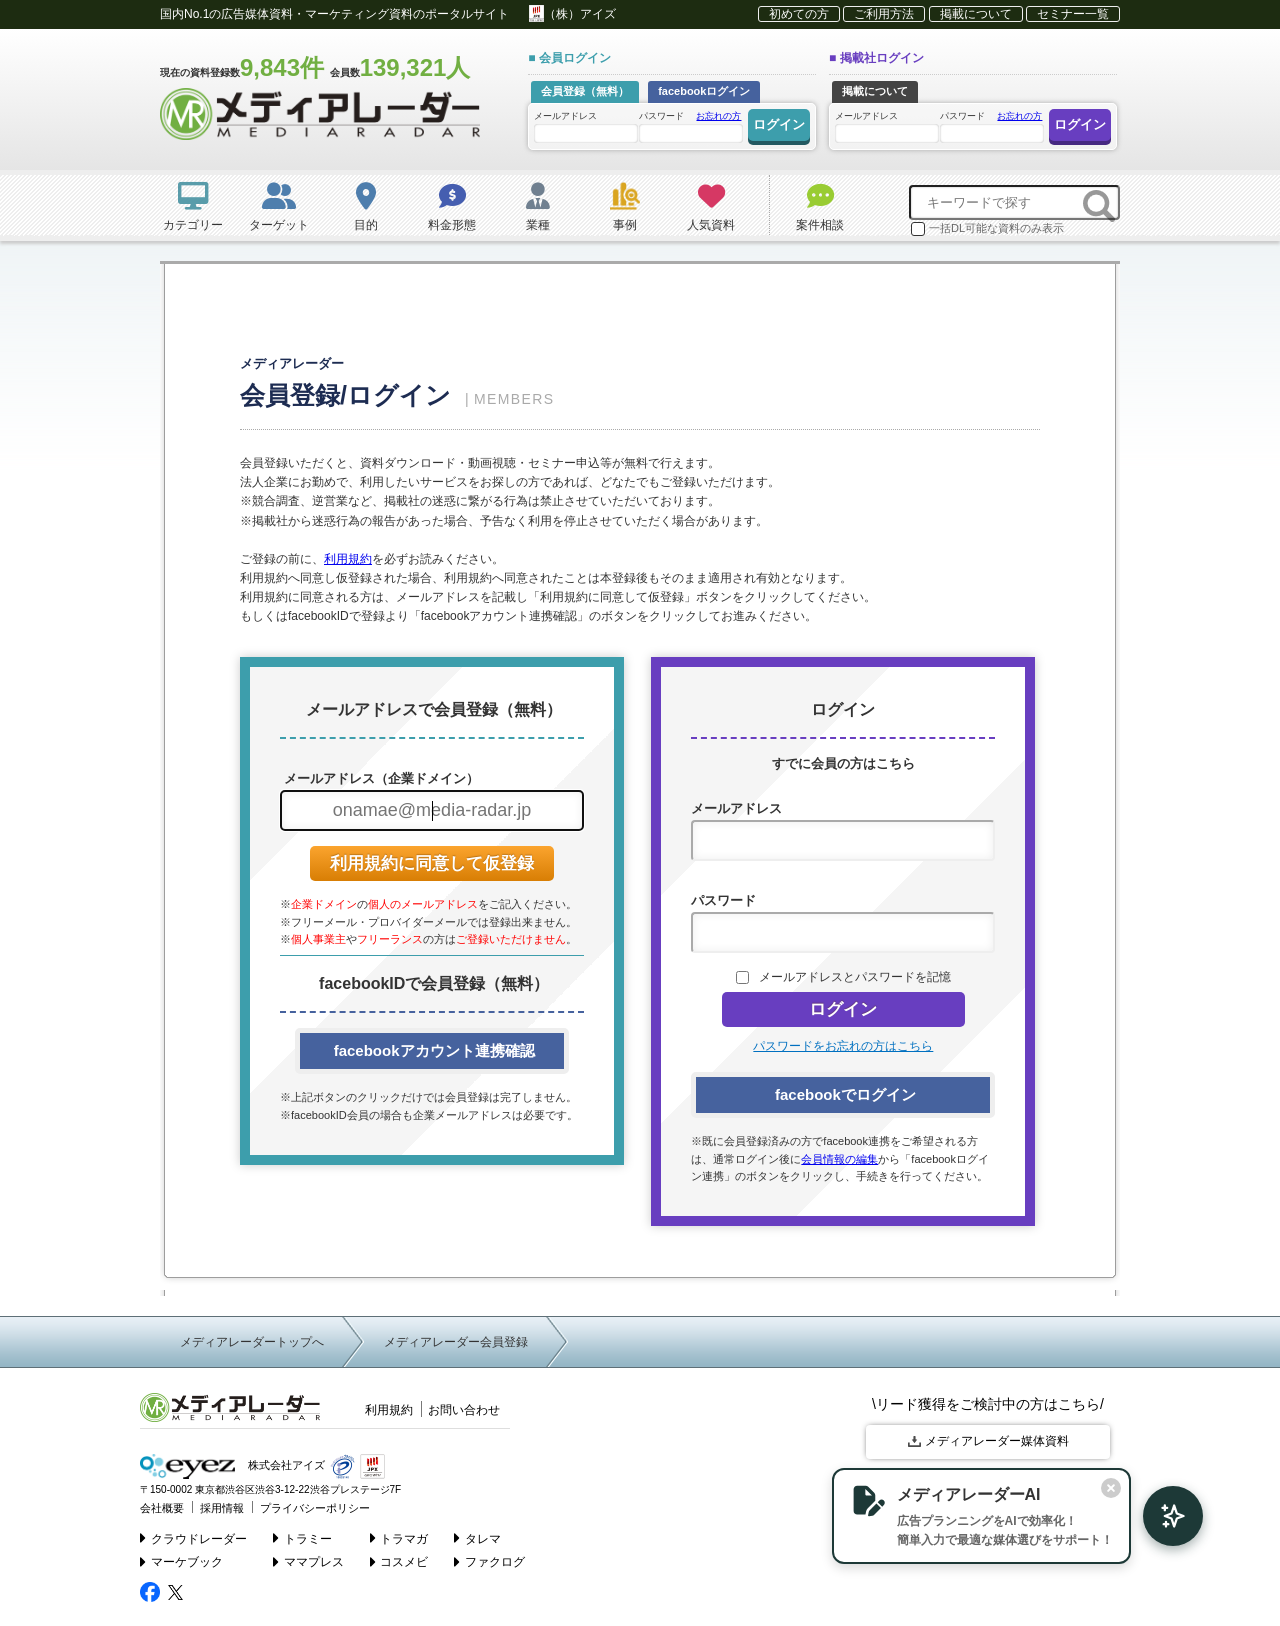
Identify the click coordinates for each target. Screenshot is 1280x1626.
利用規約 (348, 559)
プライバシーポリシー (315, 1508)
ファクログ (489, 1561)
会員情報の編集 (839, 1159)
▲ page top (1190, 1587)
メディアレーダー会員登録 (456, 1342)
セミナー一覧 (1073, 14)
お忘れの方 (718, 116)
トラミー (302, 1538)
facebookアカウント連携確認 (431, 1050)
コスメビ (399, 1561)
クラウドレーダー (193, 1538)
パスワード (690, 125)
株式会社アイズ (232, 1466)
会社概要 (162, 1508)
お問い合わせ (464, 1410)
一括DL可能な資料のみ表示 (987, 229)
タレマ (477, 1538)
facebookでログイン (843, 1094)
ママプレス (308, 1561)
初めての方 (799, 14)
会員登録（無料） (585, 91)
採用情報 (222, 1508)
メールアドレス (585, 126)
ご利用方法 (884, 14)
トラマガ (399, 1538)
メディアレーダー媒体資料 (988, 1441)
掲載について (976, 14)
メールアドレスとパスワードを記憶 (855, 977)
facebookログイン (704, 91)
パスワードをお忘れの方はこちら (843, 1046)
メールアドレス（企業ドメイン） (379, 778)
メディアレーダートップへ (252, 1342)
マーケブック (181, 1561)
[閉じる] (1108, 1488)
